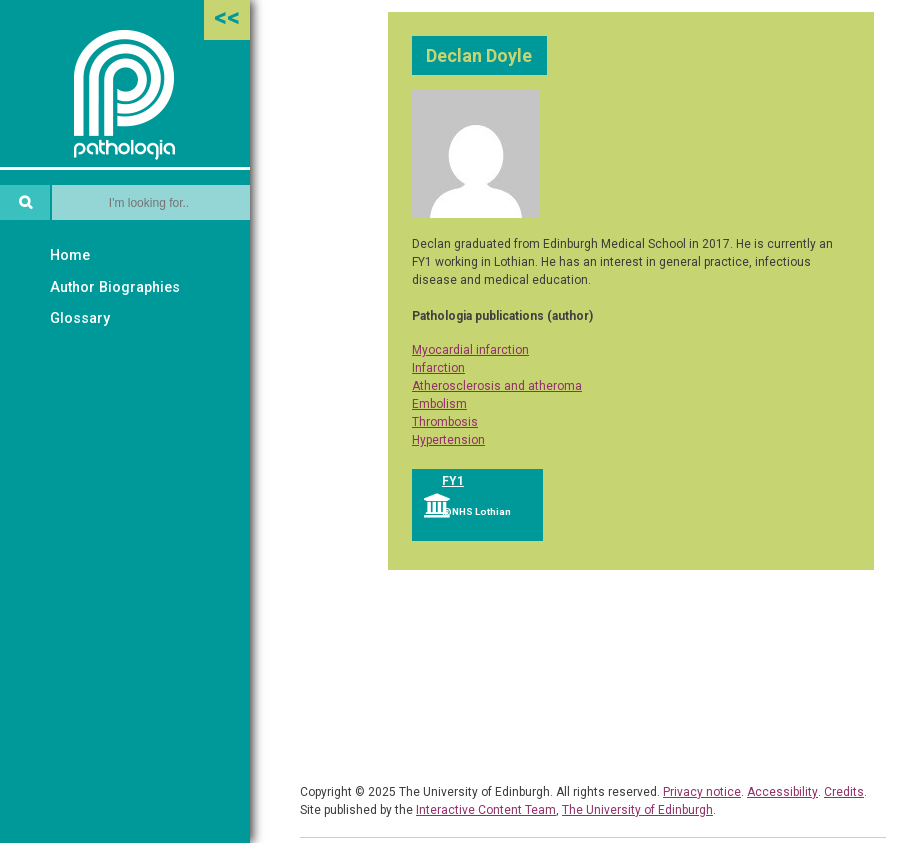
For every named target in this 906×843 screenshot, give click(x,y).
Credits (844, 792)
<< (227, 17)
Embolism (439, 404)
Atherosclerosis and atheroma (497, 386)
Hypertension (448, 440)
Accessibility (782, 792)
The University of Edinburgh (637, 810)
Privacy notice (702, 792)
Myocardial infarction (470, 350)
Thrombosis (445, 422)
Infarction (438, 368)
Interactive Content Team (486, 810)
